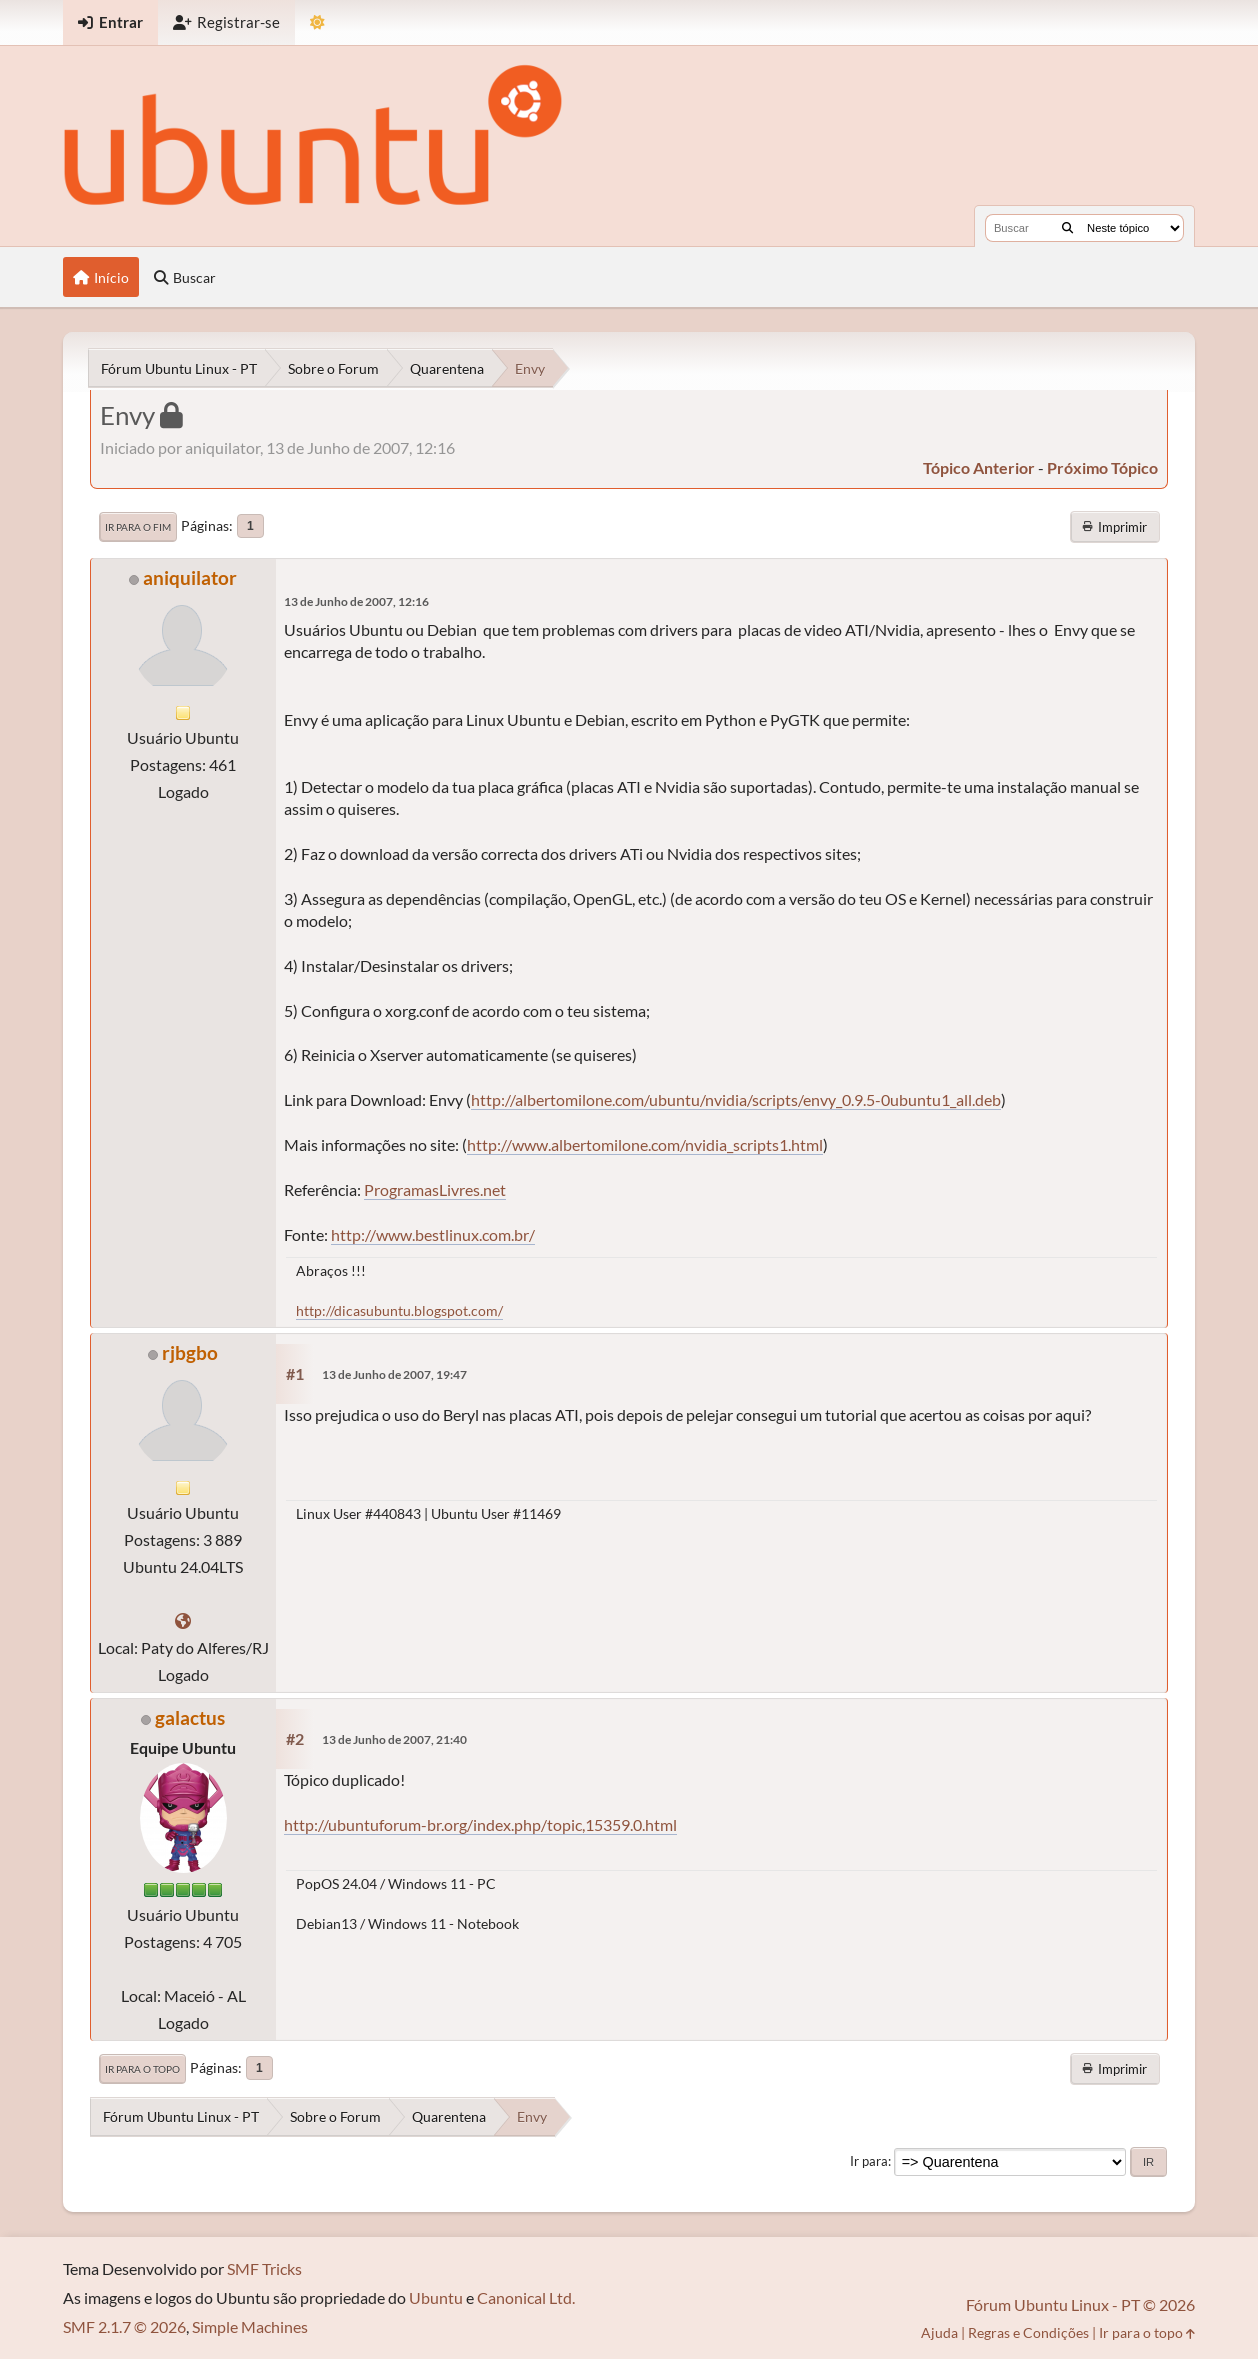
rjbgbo (190, 1352)
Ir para (869, 2161)
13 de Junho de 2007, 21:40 (394, 1739)
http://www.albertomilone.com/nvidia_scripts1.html (645, 1144)
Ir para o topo (142, 2069)
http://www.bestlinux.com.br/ (433, 1234)
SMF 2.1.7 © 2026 (124, 2326)
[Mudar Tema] (317, 22)
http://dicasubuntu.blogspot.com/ (399, 1310)
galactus (190, 1717)
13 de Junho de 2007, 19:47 (394, 1374)
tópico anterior (979, 467)
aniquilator (190, 577)
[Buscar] (1067, 228)
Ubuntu (436, 2297)
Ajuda (939, 2332)
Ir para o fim (138, 527)
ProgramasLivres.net (435, 1189)
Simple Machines (250, 2326)
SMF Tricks (264, 2268)
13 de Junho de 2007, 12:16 (356, 601)
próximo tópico (1102, 467)
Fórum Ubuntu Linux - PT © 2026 (1080, 2304)
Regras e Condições (1028, 2332)
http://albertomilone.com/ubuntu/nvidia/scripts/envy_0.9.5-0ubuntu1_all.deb (736, 1099)
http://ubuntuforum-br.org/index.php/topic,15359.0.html (480, 1824)
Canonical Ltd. (526, 2297)
